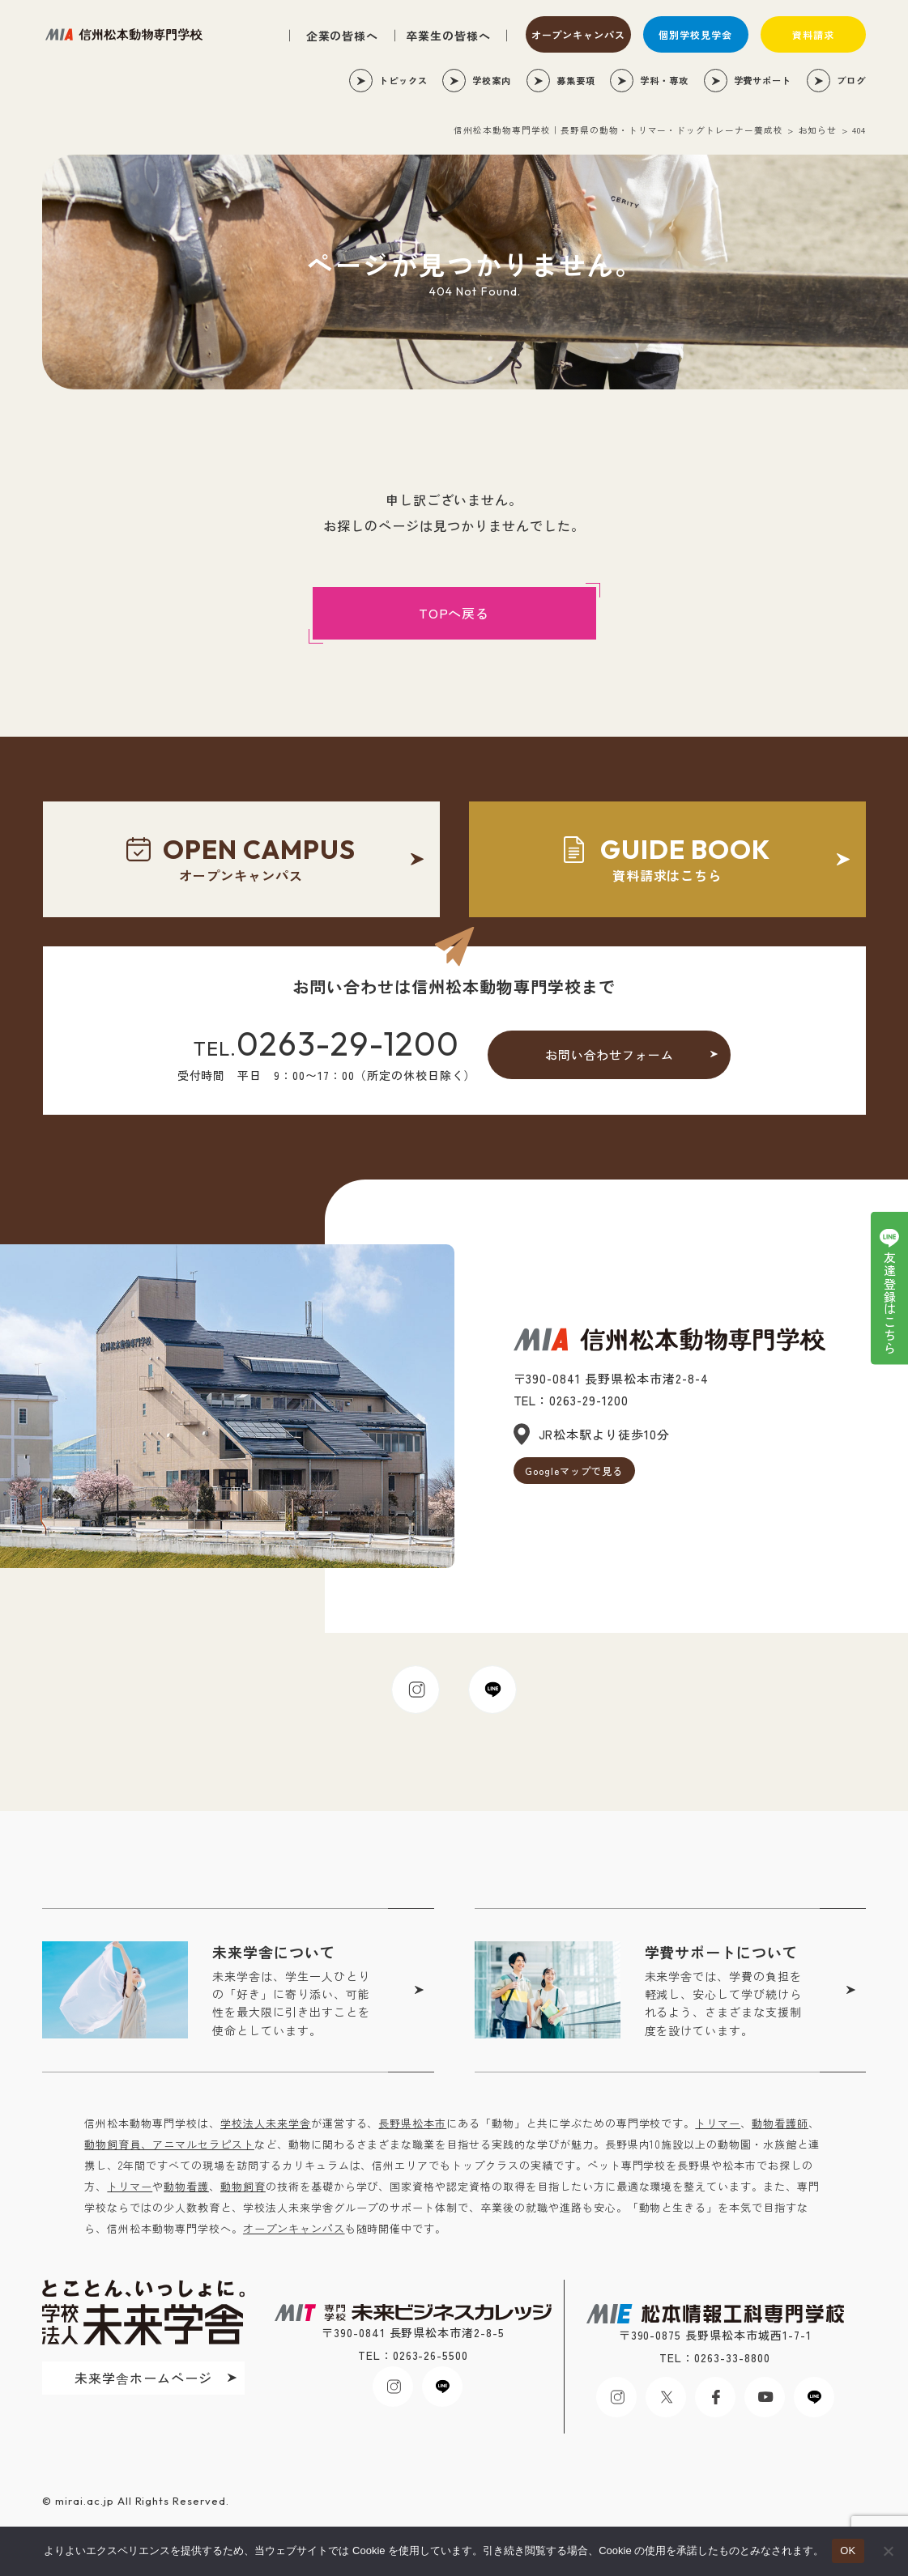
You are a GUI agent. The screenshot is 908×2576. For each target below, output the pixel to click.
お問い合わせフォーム (610, 1054)
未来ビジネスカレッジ (124, 34)
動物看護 (186, 2186)
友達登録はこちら (889, 1303)
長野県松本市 (412, 2123)
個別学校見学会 (695, 34)
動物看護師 (780, 2123)
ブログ (851, 80)
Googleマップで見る (574, 1470)
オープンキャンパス (578, 34)
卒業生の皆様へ (448, 36)
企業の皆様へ (342, 36)
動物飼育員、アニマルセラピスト (169, 2144)
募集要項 (575, 80)
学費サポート (763, 80)
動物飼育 (243, 2186)
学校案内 (491, 80)
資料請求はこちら (667, 858)
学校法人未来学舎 (265, 2123)
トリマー (717, 2123)
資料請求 (813, 34)
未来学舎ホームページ (143, 2377)
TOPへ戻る (454, 613)
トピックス (403, 80)
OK (847, 2550)
